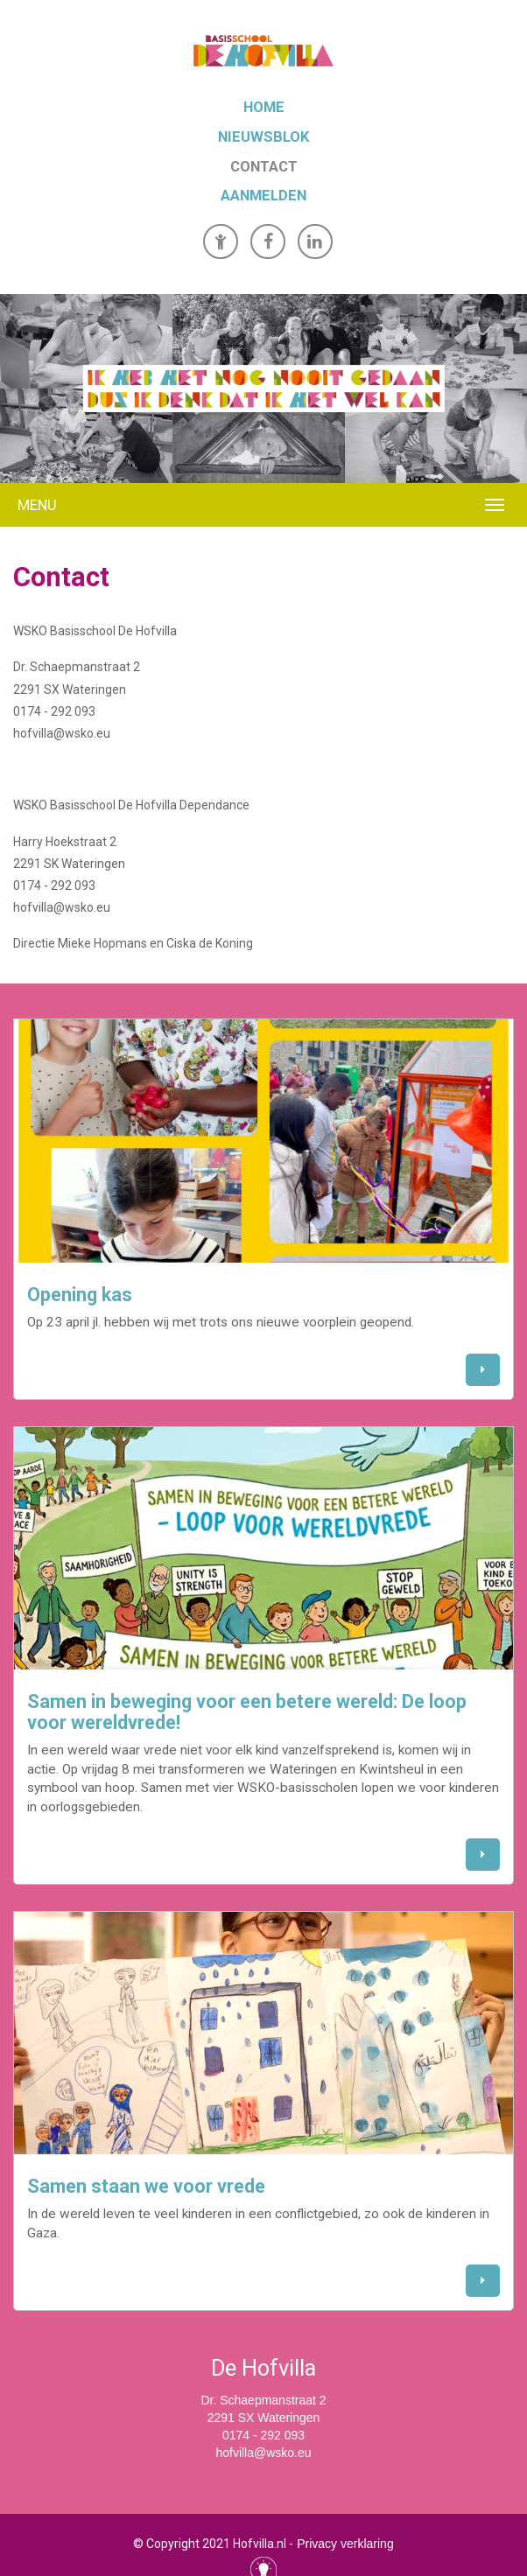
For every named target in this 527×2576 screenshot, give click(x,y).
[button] (483, 1370)
